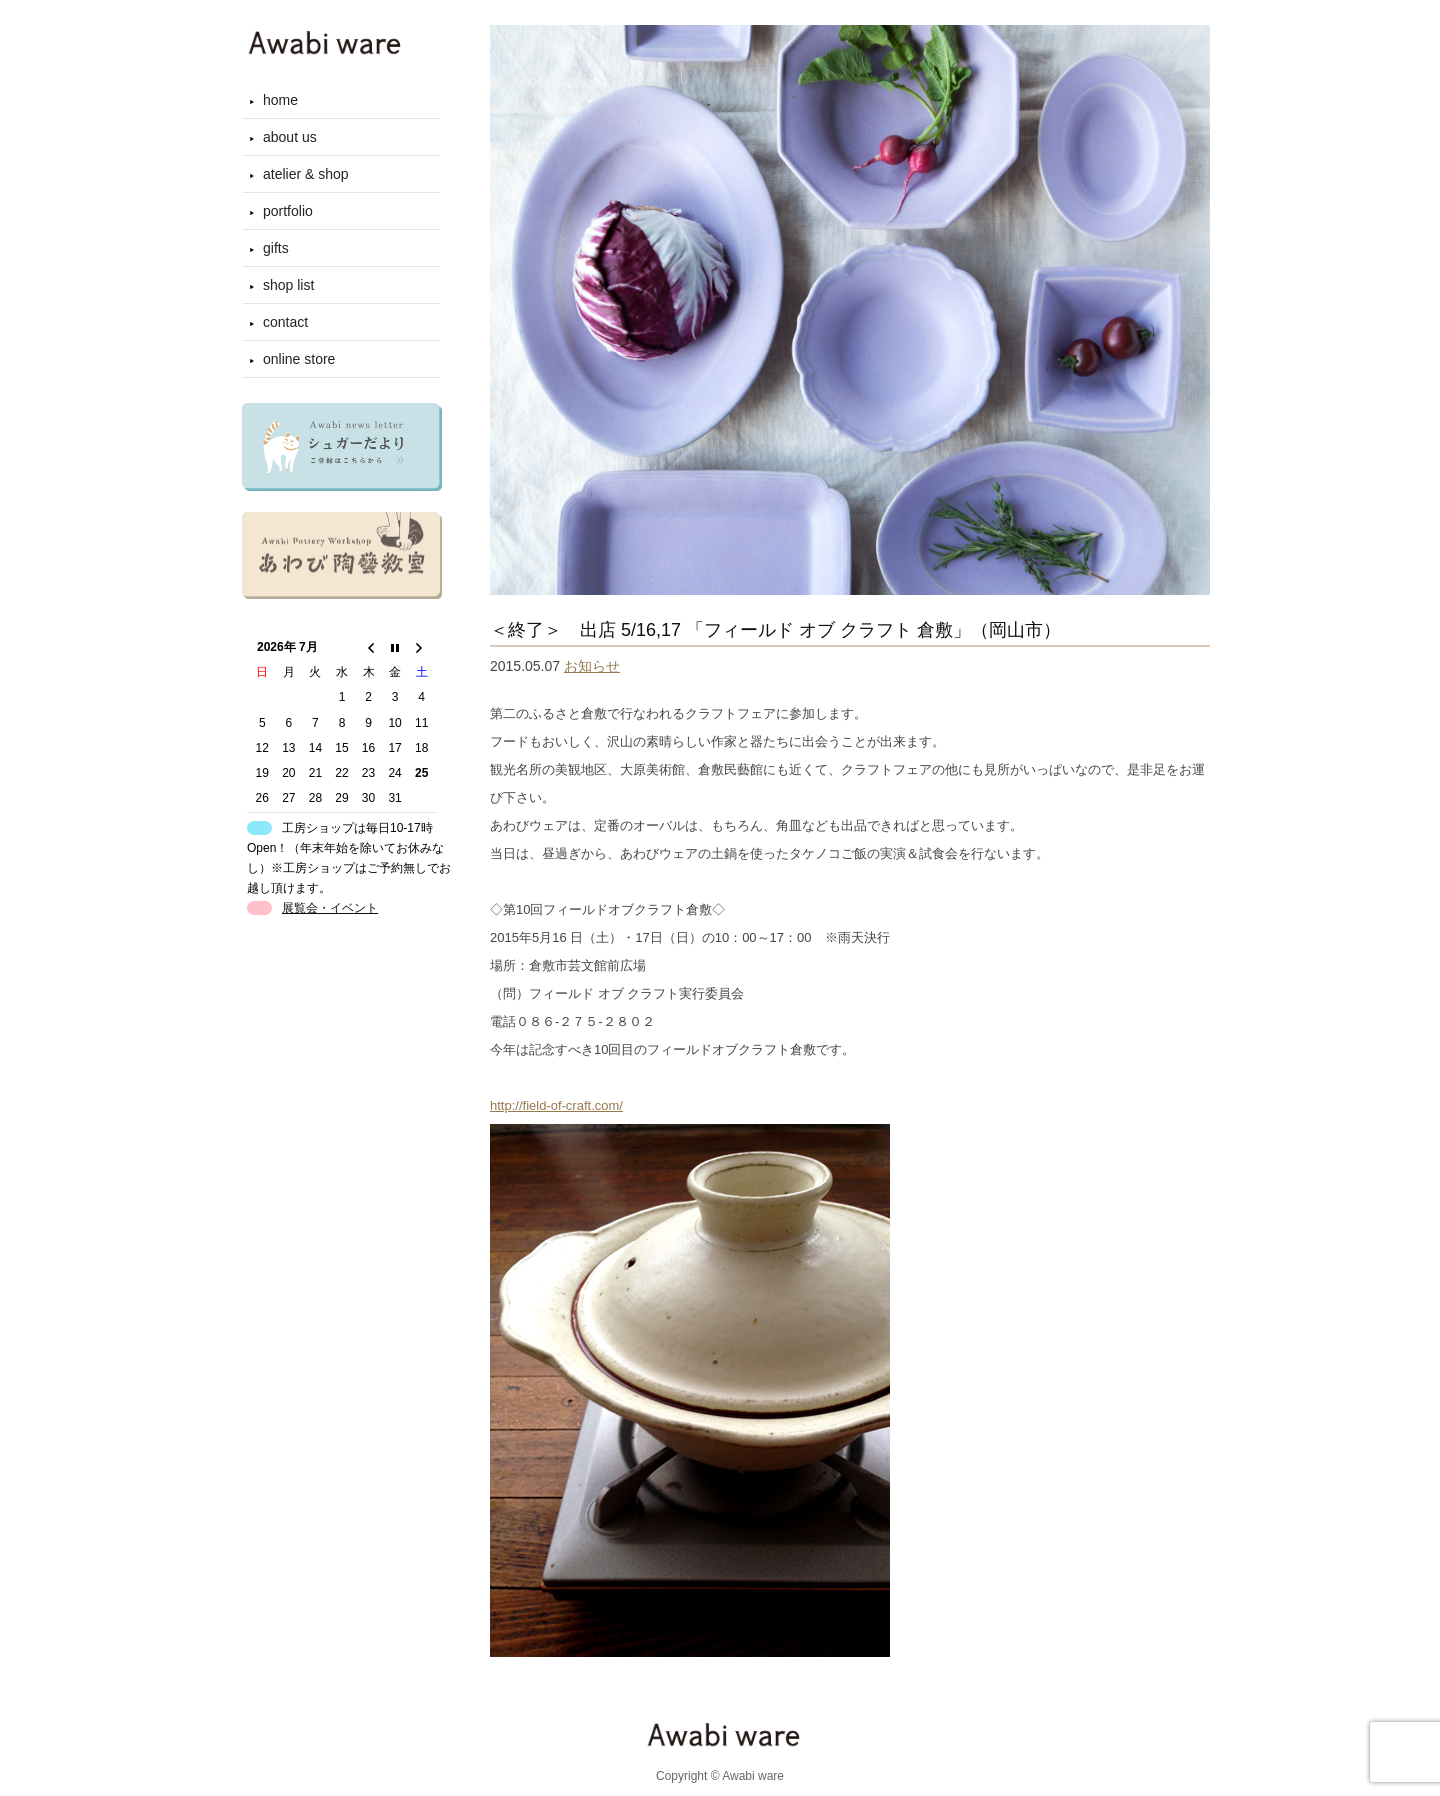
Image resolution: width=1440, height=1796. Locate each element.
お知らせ (592, 666)
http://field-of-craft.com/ (556, 1105)
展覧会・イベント (330, 908)
